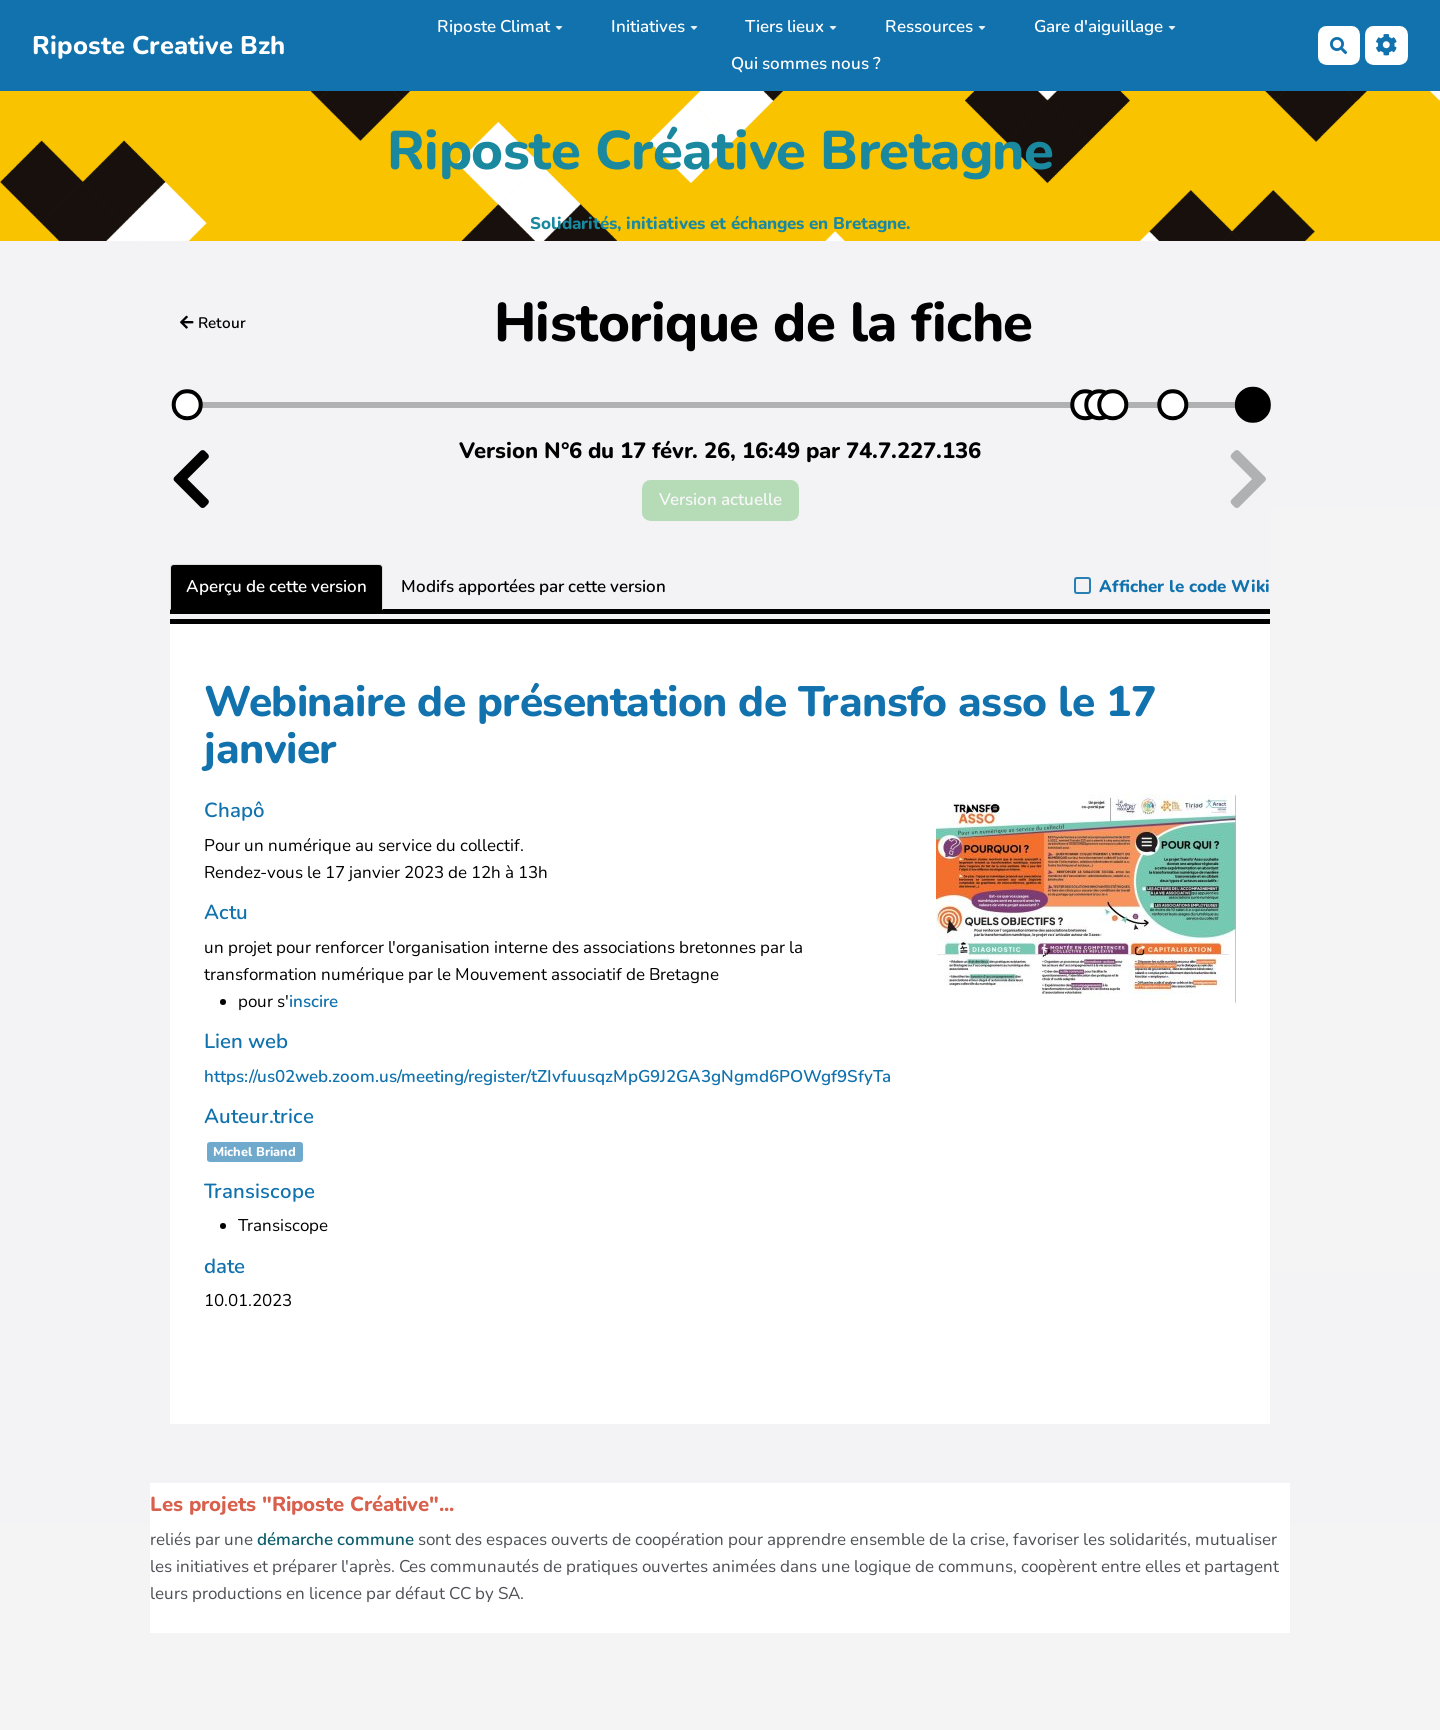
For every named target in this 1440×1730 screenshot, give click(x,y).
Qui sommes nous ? (806, 63)
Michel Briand (254, 1152)
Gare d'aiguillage (1105, 26)
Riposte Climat (500, 26)
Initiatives (654, 26)
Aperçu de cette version (276, 586)
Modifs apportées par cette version (533, 586)
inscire (313, 1001)
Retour (213, 323)
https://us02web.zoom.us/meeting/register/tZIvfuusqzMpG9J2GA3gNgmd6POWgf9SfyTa (547, 1076)
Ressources (935, 26)
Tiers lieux (791, 26)
